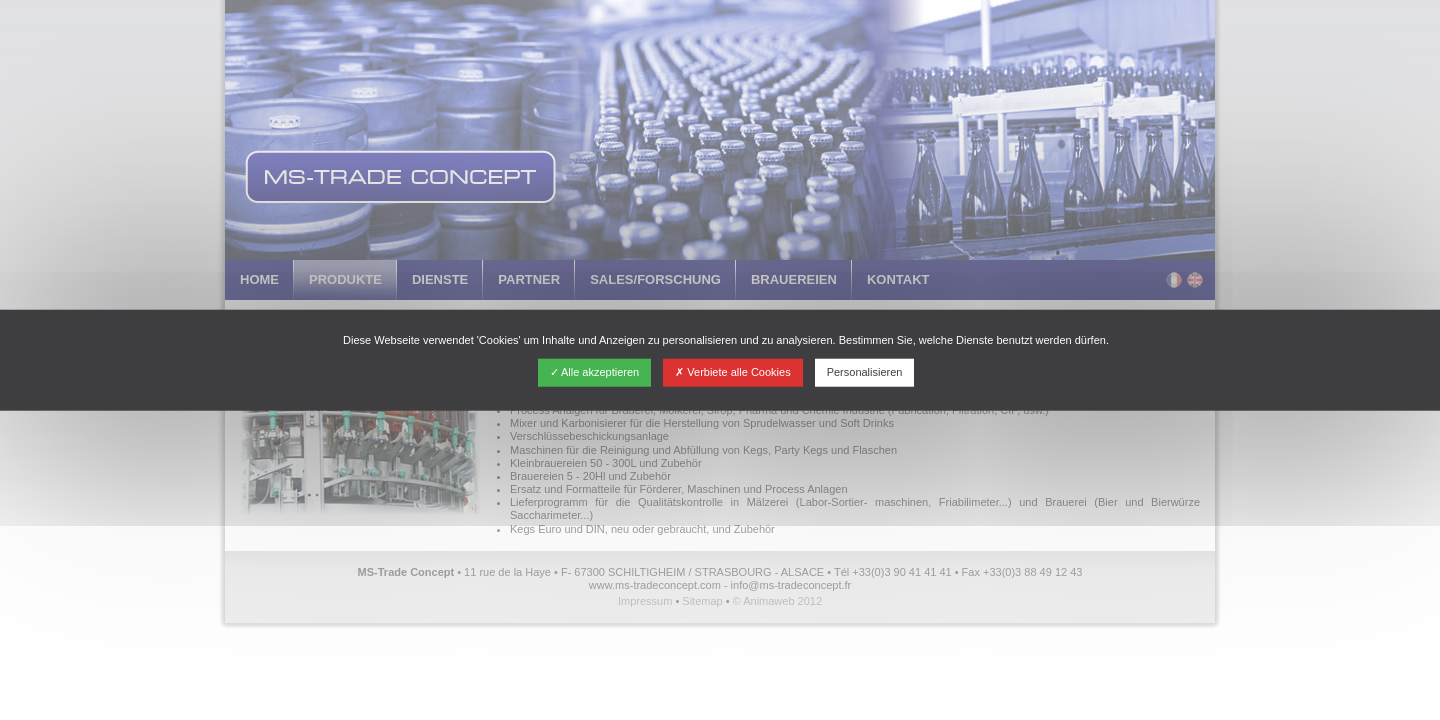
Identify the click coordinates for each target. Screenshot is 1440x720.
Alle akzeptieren (595, 372)
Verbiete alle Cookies (732, 372)
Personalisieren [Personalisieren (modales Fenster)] (865, 372)
